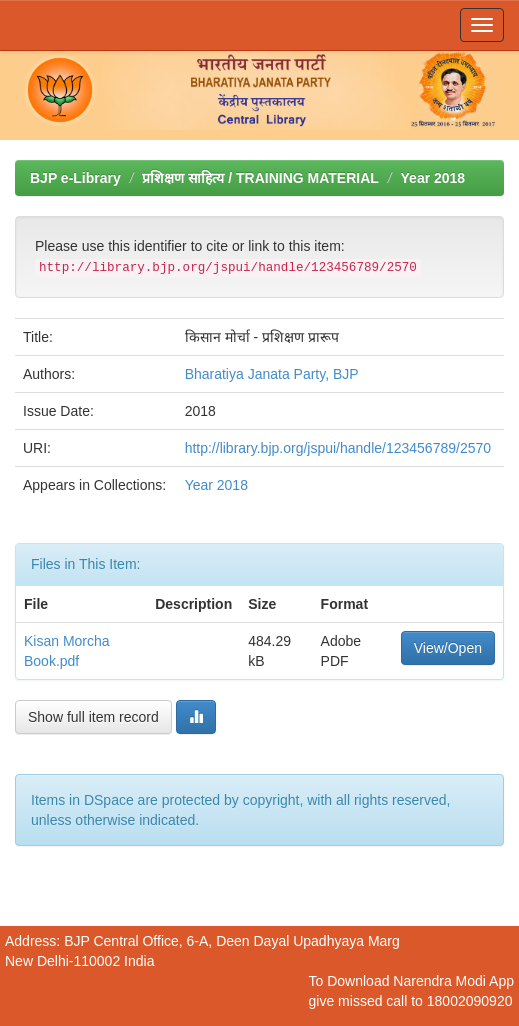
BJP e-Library (75, 178)
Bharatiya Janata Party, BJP (272, 374)
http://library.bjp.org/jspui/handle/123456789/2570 (338, 448)
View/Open (448, 648)
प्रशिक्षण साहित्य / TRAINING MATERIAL (260, 178)
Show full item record (93, 717)
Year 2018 (433, 178)
